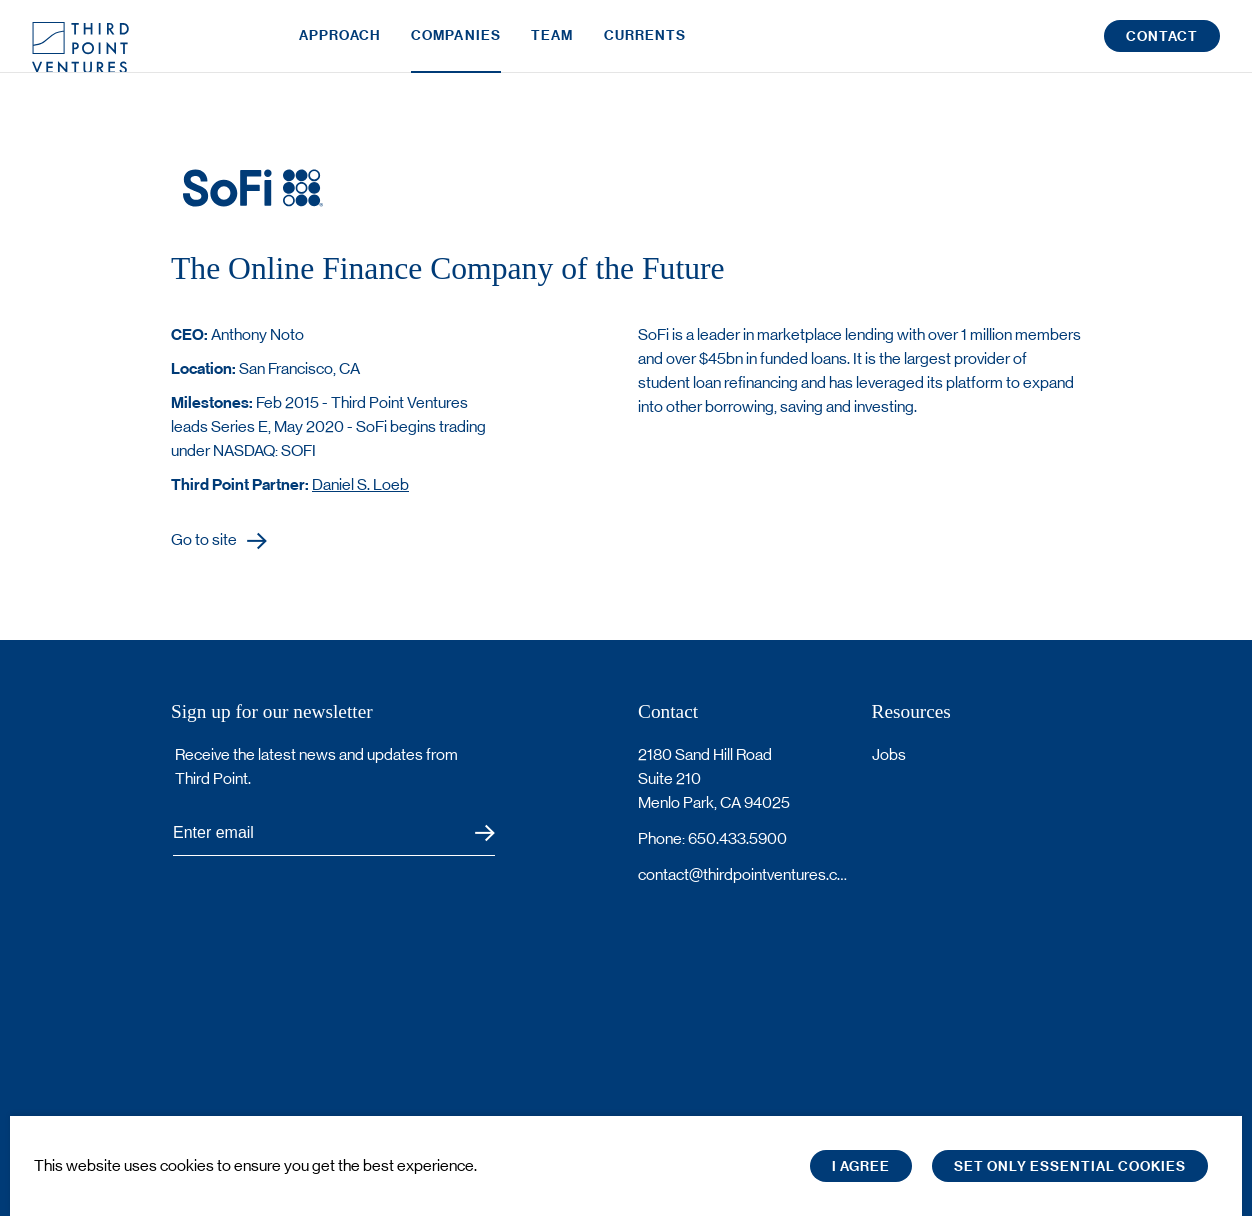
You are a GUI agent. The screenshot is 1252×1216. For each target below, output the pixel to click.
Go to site (204, 540)
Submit (472, 833)
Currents (645, 47)
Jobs (889, 754)
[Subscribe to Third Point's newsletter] (334, 833)
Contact (1162, 48)
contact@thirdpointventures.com (743, 874)
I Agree (861, 1166)
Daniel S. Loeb (360, 484)
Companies (456, 47)
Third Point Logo (80, 48)
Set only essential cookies (1070, 1166)
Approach (340, 47)
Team (552, 47)
